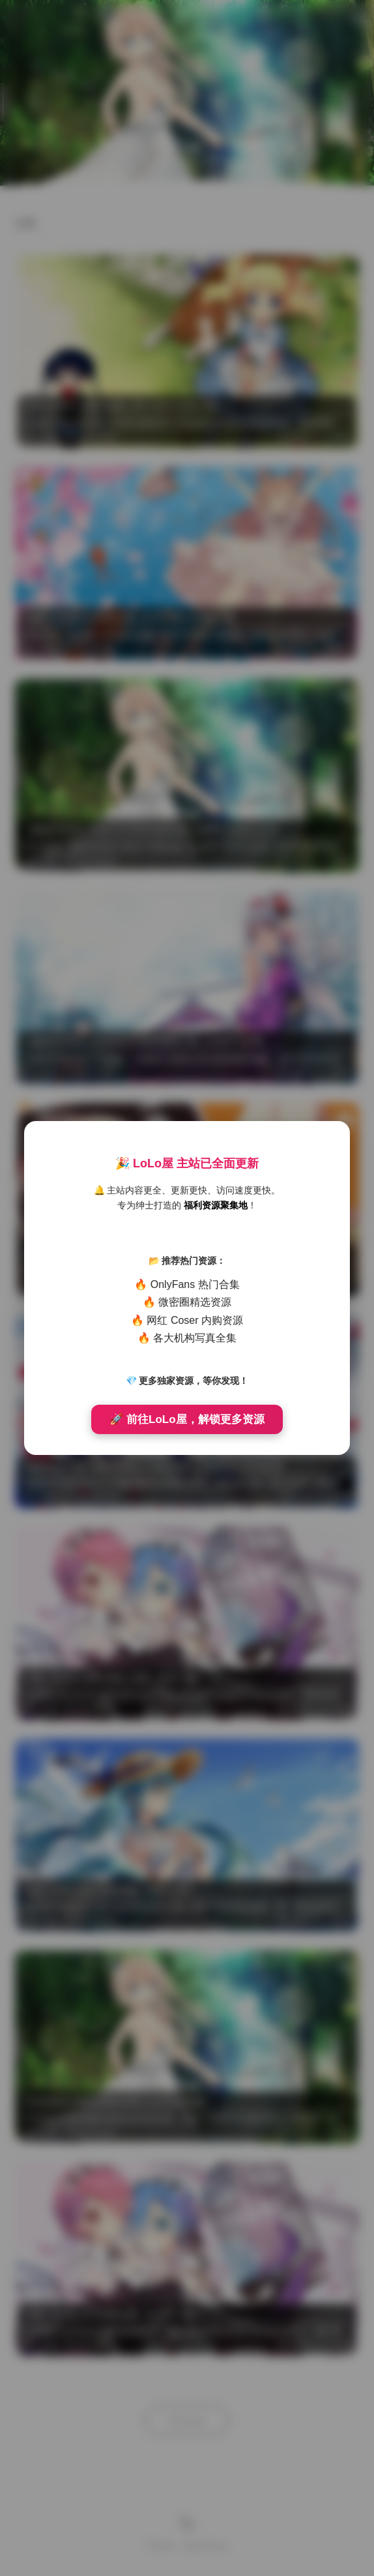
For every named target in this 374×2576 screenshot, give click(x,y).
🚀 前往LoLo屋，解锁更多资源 (186, 1419)
